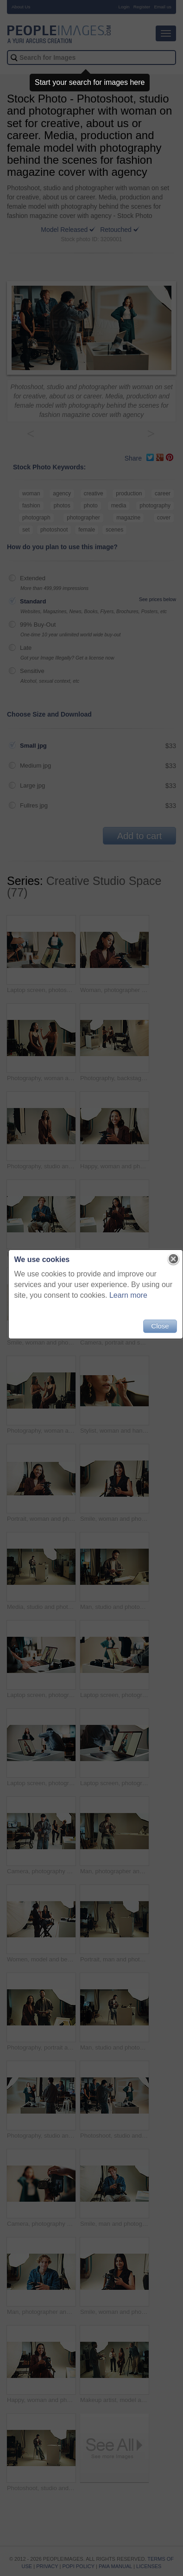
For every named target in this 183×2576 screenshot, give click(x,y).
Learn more (128, 1295)
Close (160, 1326)
